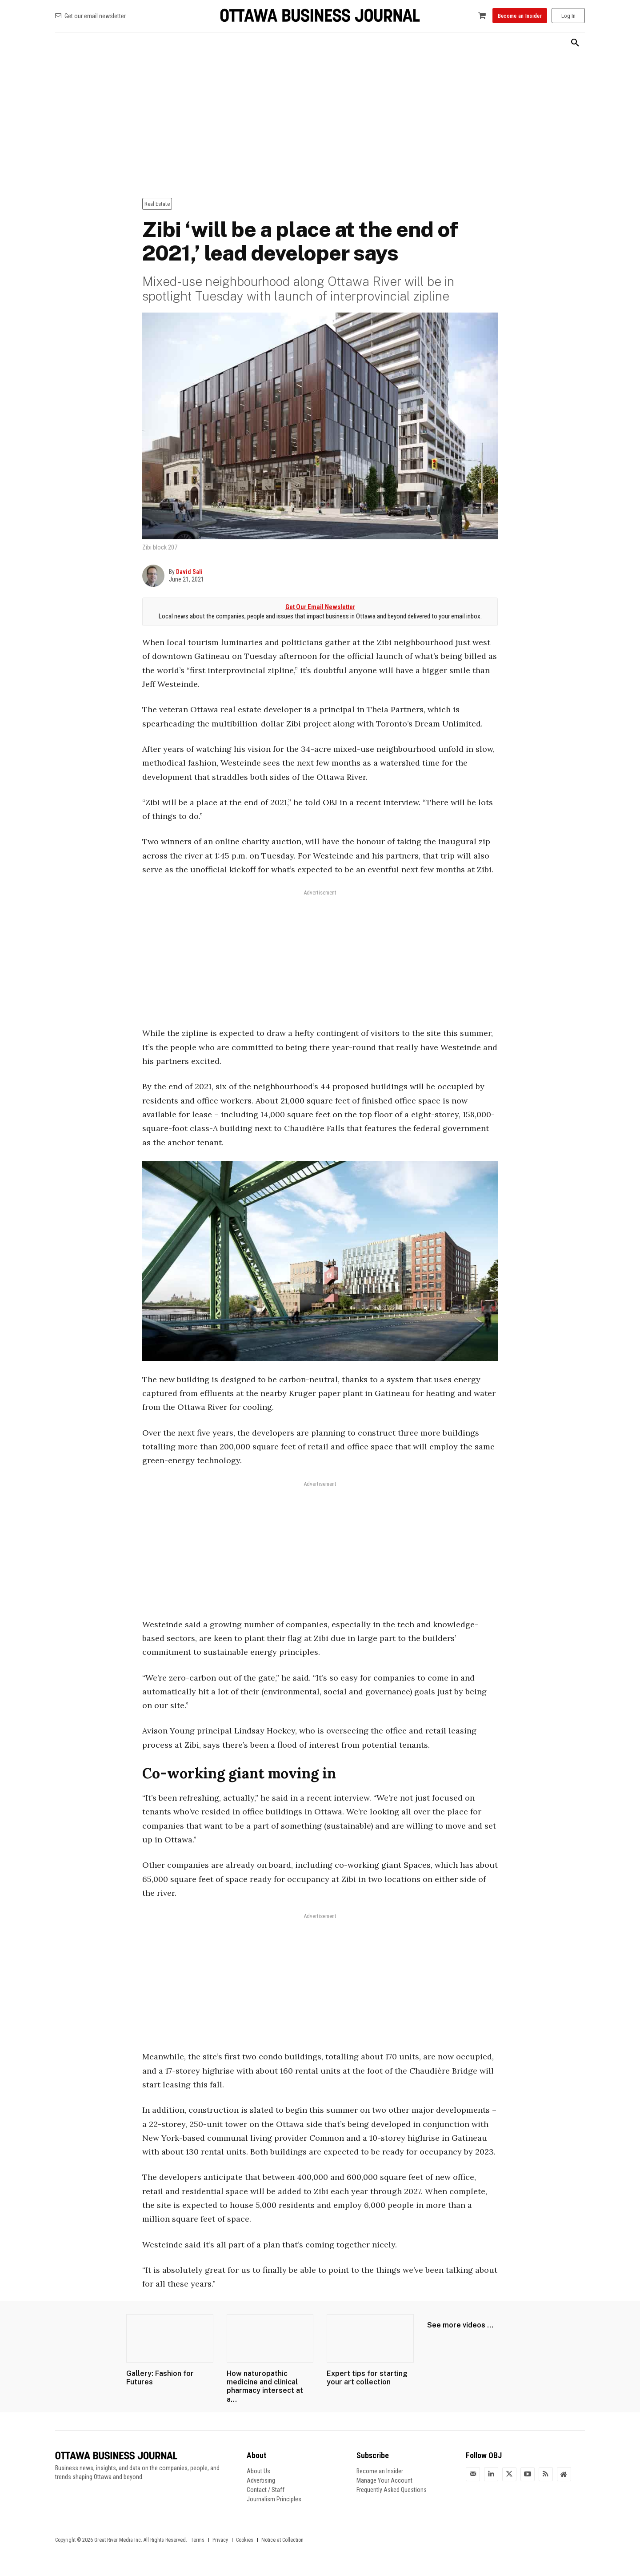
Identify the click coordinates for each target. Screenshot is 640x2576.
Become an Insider (379, 2471)
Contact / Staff (265, 2489)
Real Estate (157, 204)
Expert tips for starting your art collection (367, 2377)
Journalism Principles (274, 2499)
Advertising (261, 2480)
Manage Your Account (384, 2480)
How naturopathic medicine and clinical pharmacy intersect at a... (265, 2386)
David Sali (189, 571)
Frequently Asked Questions (391, 2489)
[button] (575, 43)
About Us (258, 2471)
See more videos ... (460, 2325)
